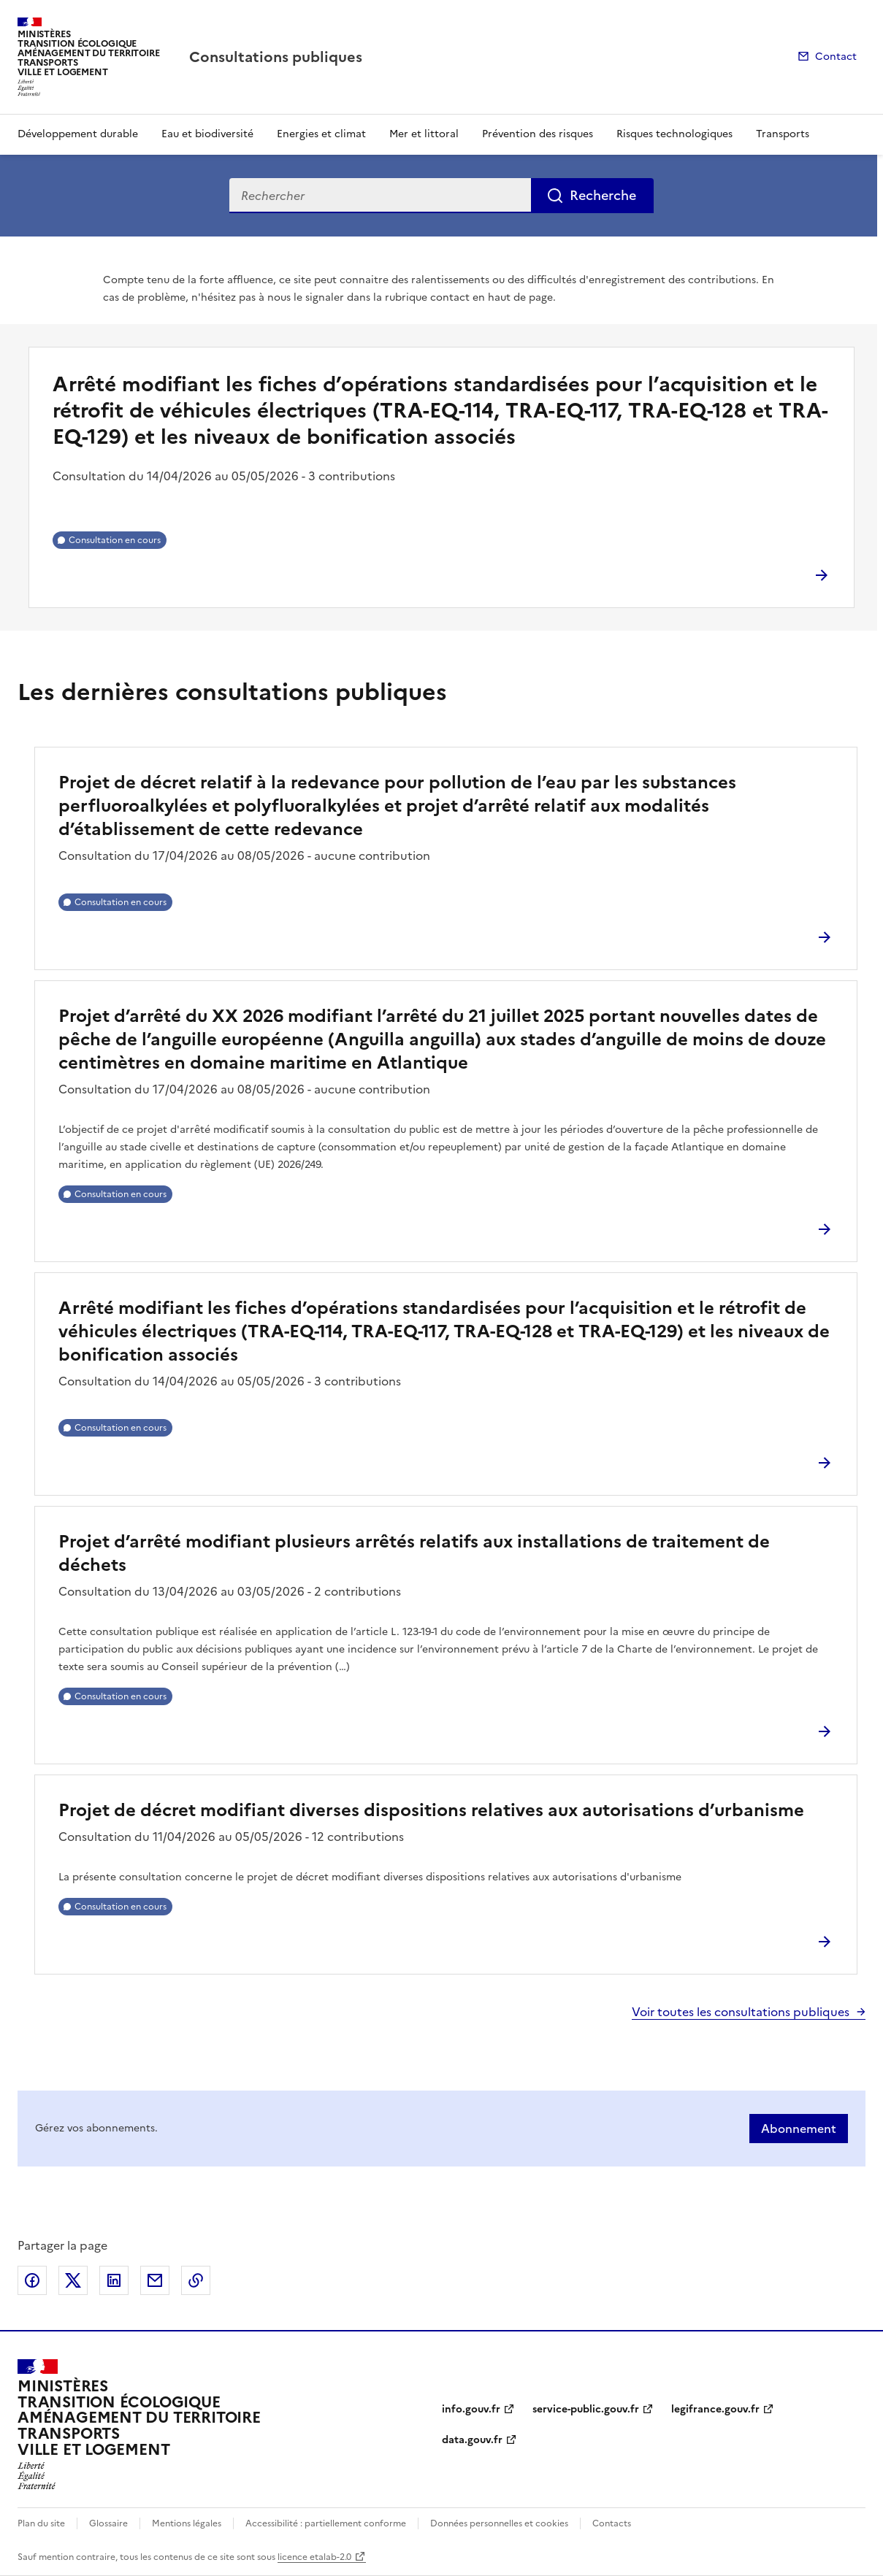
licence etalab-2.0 (314, 2557)
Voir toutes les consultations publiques (740, 2012)
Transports (782, 134)
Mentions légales (186, 2523)
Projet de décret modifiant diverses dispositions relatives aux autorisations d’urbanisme (431, 1810)
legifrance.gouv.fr (715, 2409)
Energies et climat (321, 134)
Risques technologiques (674, 134)
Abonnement (798, 2128)
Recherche (603, 195)
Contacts (611, 2523)
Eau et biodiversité (207, 134)
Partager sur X (73, 2280)
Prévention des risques (537, 134)
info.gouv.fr (471, 2409)
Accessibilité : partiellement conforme (325, 2523)
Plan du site (41, 2523)
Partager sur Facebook (32, 2280)
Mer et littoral (424, 134)
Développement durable (78, 134)
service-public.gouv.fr (585, 2409)
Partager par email (154, 2280)
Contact (836, 56)
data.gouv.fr (472, 2440)
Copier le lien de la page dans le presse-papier (195, 2280)
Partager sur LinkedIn (114, 2280)
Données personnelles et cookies (499, 2523)
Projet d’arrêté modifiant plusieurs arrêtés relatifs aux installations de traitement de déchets (414, 1553)
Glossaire (108, 2523)
